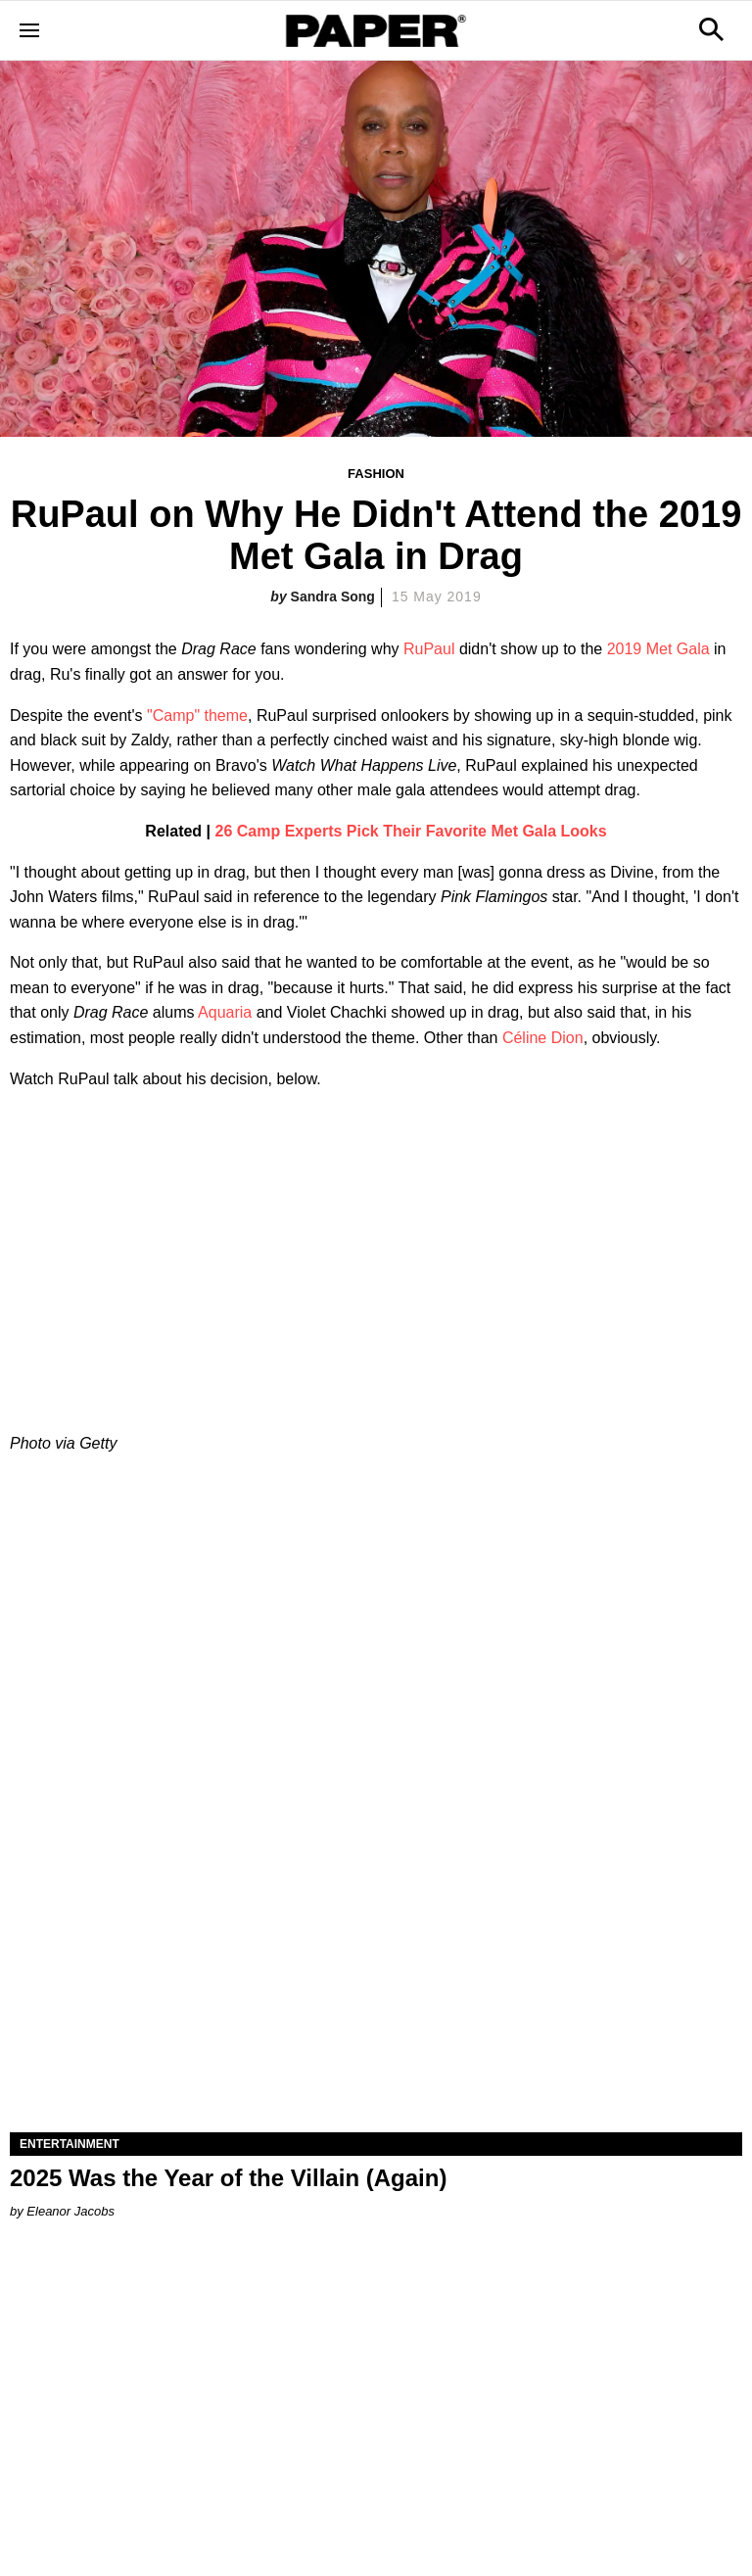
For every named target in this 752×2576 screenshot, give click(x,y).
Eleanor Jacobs (70, 2211)
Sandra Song (333, 596)
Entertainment (69, 2144)
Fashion (376, 473)
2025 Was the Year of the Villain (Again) (228, 2178)
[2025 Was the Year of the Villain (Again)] (376, 1949)
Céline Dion (543, 1037)
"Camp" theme (197, 715)
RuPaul (428, 649)
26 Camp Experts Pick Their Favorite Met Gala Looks (411, 831)
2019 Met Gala (658, 649)
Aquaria (227, 1012)
